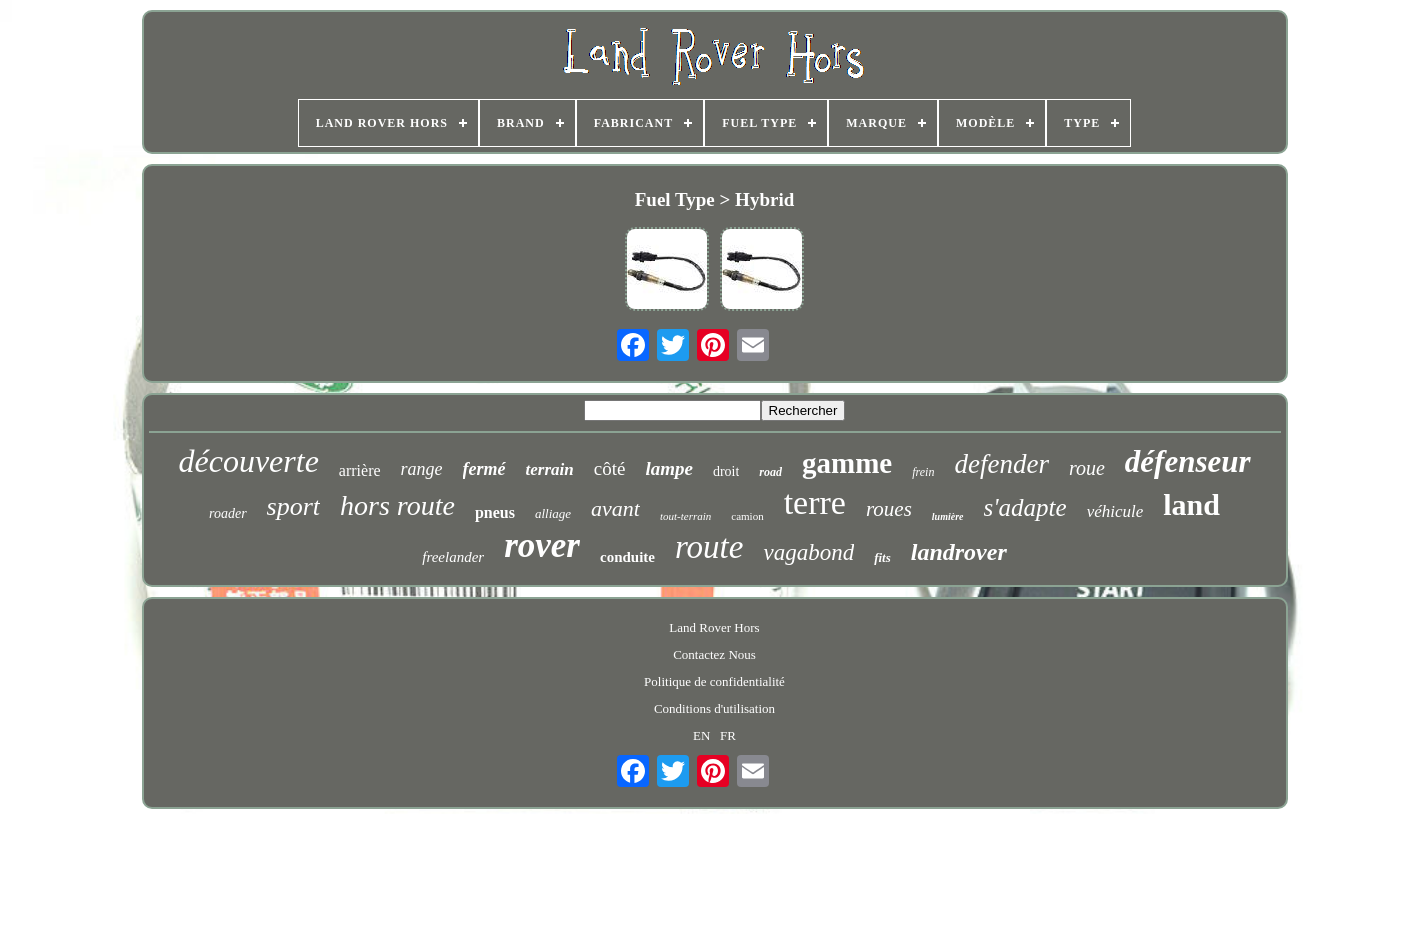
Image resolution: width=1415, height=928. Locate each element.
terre (815, 502)
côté (610, 468)
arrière (360, 470)
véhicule (1115, 511)
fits (882, 557)
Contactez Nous (714, 654)
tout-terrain (685, 516)
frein (923, 472)
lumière (948, 516)
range (422, 469)
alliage (553, 513)
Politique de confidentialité (714, 681)
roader (228, 513)
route (709, 547)
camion (747, 516)
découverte (248, 461)
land (1191, 504)
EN (701, 735)
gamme (847, 463)
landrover (959, 552)
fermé (484, 469)
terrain (550, 469)
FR (728, 735)
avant (615, 508)
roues (889, 509)
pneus (495, 512)
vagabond (808, 552)
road (770, 472)
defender (1001, 464)
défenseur (1188, 461)
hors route (397, 505)
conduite (627, 557)
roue (1087, 468)
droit (726, 471)
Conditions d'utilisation (714, 708)
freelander (453, 557)
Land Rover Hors (714, 627)
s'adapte (1025, 507)
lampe (669, 468)
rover (542, 545)
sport (293, 506)
